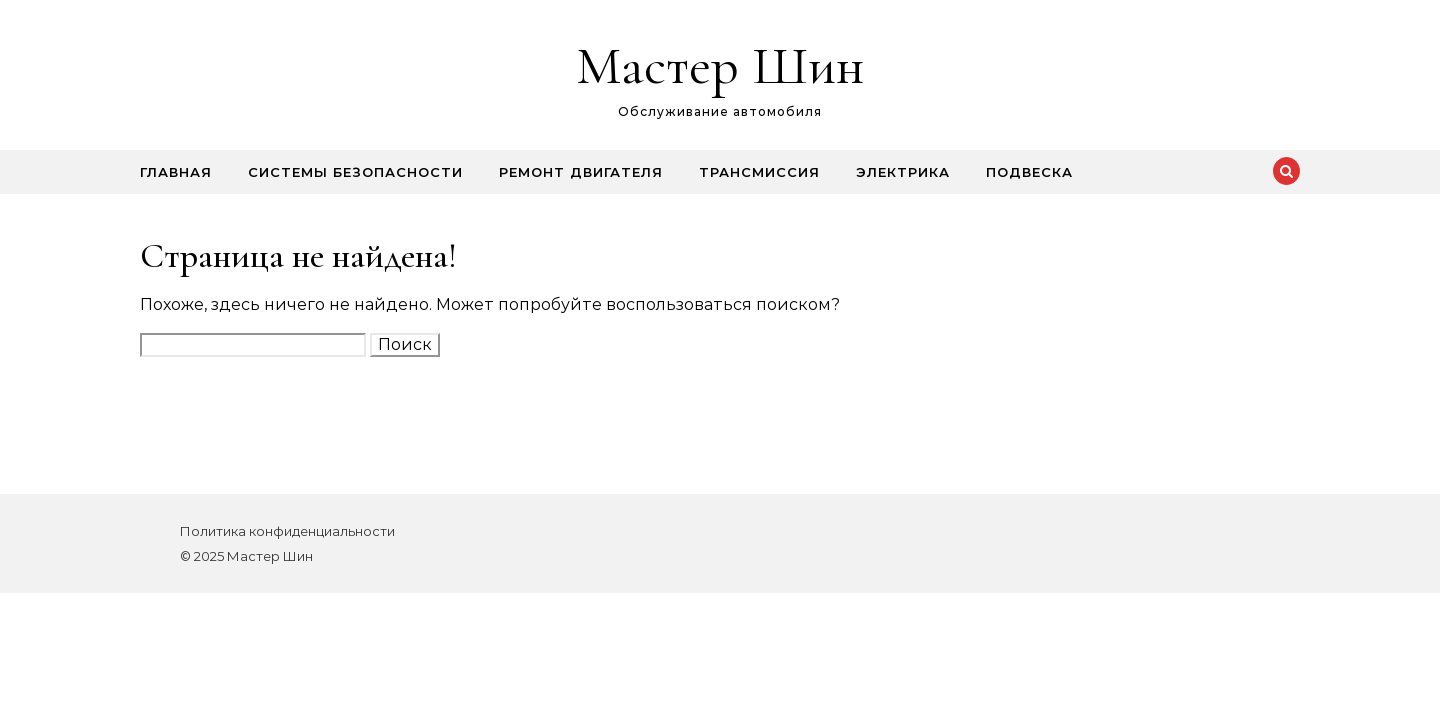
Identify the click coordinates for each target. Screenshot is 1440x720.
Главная (176, 172)
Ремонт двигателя (581, 172)
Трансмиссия (759, 172)
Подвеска (1029, 172)
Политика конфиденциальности (287, 531)
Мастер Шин (720, 65)
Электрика (903, 172)
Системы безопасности (355, 172)
